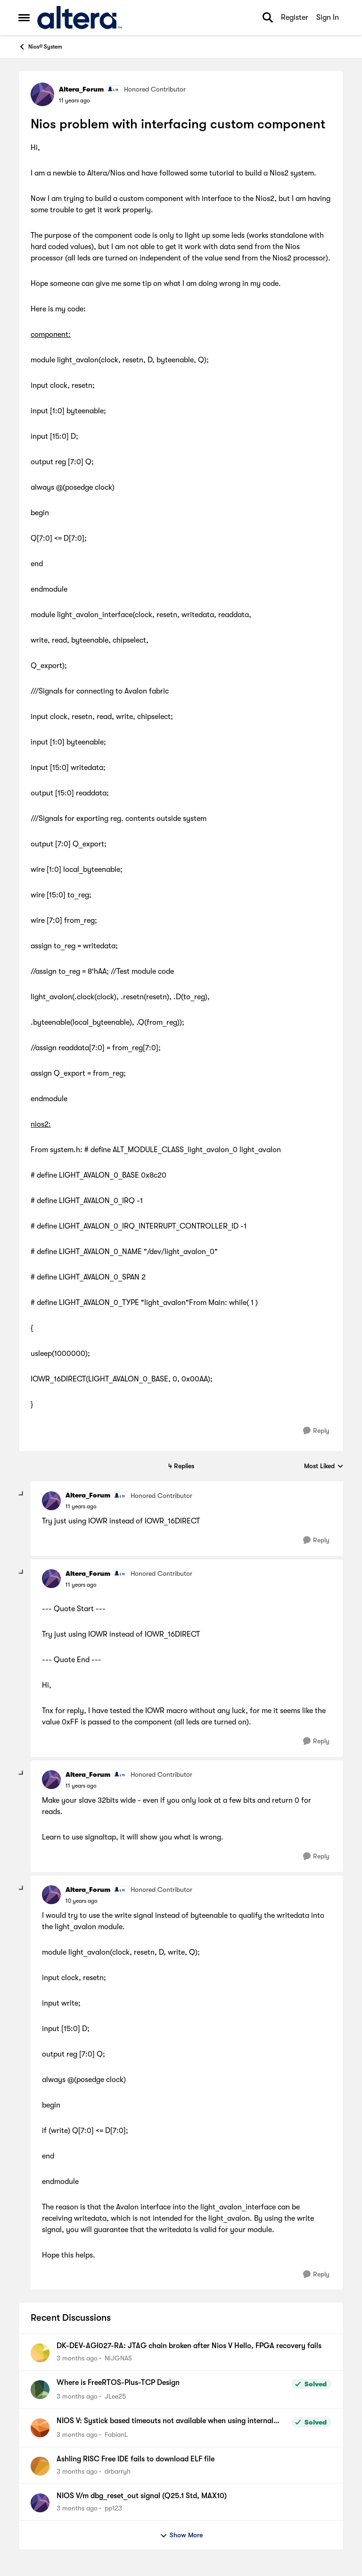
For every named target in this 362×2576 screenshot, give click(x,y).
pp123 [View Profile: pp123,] (113, 2508)
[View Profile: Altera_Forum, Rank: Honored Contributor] (42, 94)
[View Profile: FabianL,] (40, 2427)
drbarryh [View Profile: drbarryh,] (118, 2471)
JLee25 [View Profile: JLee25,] (115, 2396)
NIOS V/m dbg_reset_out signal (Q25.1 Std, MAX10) (142, 2496)
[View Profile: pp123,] (40, 2502)
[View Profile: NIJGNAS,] (40, 2352)
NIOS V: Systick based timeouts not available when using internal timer (165, 2421)
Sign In (327, 17)
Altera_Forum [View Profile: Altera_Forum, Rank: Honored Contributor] (81, 89)
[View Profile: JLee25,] (40, 2389)
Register (294, 17)
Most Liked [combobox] (324, 1466)
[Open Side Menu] (24, 17)
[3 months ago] (77, 2358)
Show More (181, 2535)
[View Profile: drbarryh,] (40, 2466)
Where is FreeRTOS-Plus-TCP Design (118, 2382)
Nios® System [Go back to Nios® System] (40, 46)
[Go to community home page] (79, 17)
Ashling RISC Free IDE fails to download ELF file (135, 2459)
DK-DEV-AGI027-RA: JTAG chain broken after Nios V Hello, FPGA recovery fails (189, 2346)
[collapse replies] (21, 1494)
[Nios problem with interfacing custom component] (81, 1506)
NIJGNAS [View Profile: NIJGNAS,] (118, 2358)
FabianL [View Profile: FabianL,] (116, 2434)
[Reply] (316, 1430)
